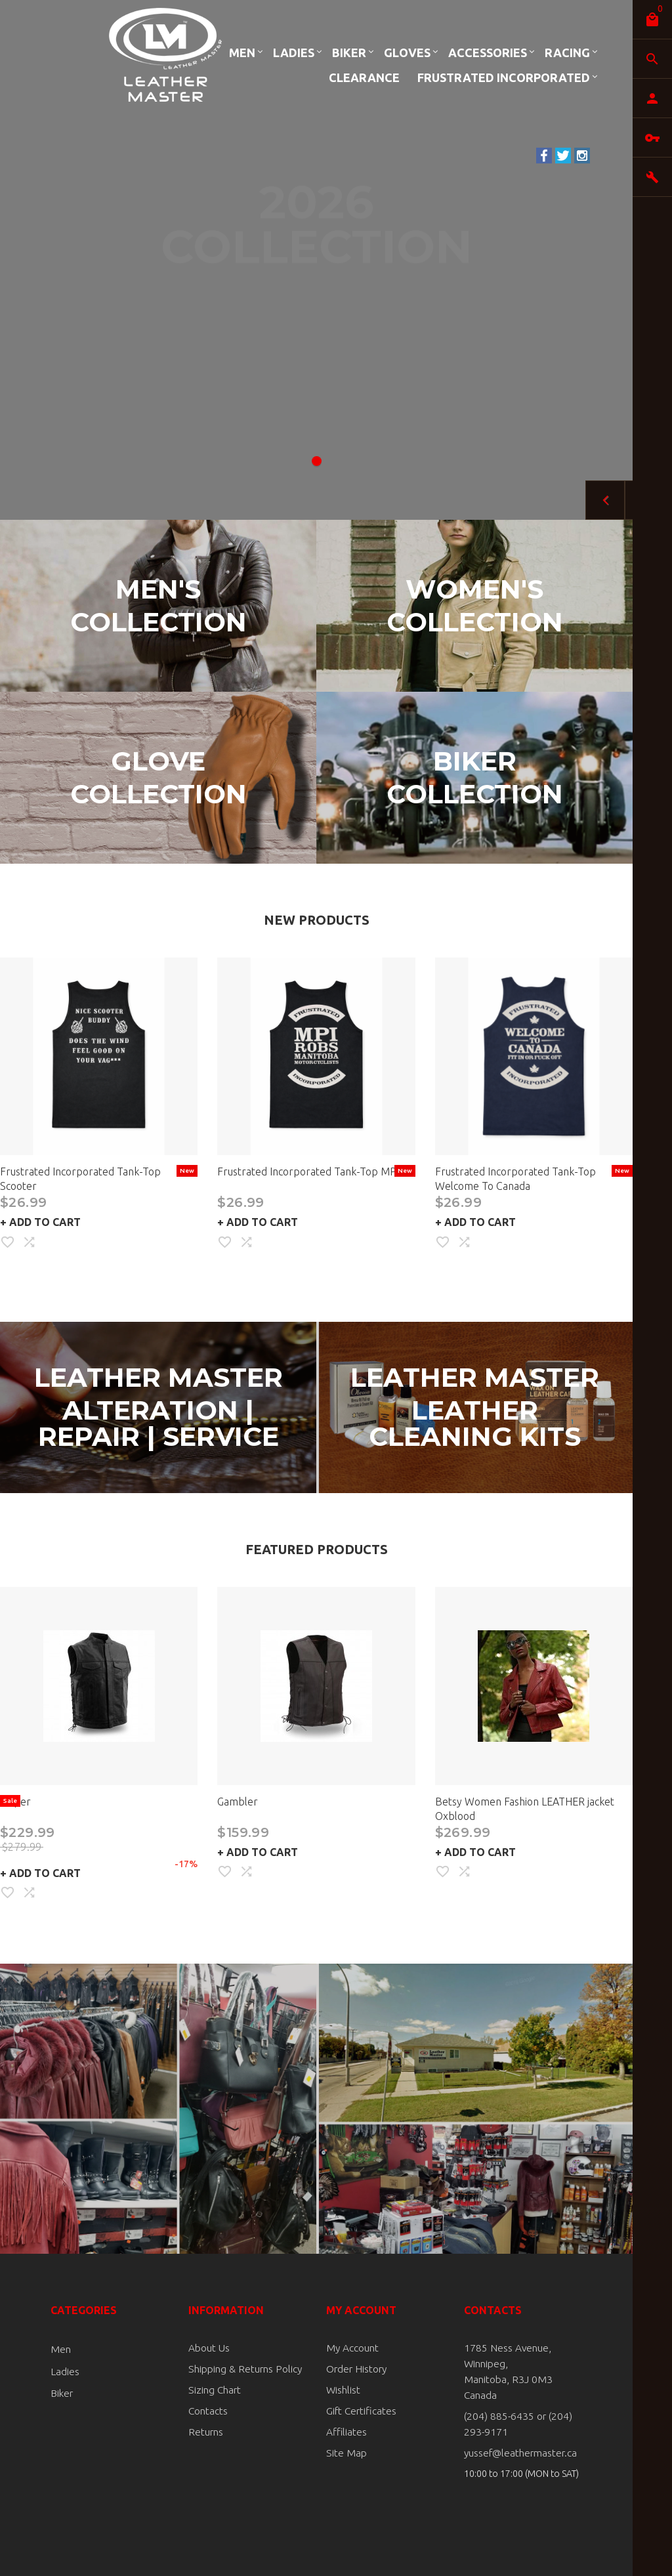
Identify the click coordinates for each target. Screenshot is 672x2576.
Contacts (207, 2408)
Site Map (343, 2449)
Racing (567, 52)
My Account (350, 2347)
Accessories (487, 52)
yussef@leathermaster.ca (516, 2435)
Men (242, 52)
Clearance (364, 77)
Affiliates (344, 2429)
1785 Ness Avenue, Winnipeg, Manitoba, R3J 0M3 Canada (519, 2363)
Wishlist (342, 2388)
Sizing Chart (212, 2388)
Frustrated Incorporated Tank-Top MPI (308, 1171)
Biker (349, 52)
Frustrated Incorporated (503, 77)
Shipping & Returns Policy (240, 2368)
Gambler (237, 1801)
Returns (204, 2429)
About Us (207, 2347)
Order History (354, 2368)
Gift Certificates (358, 2408)
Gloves (407, 52)
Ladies (293, 52)
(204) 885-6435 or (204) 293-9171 (522, 2407)
